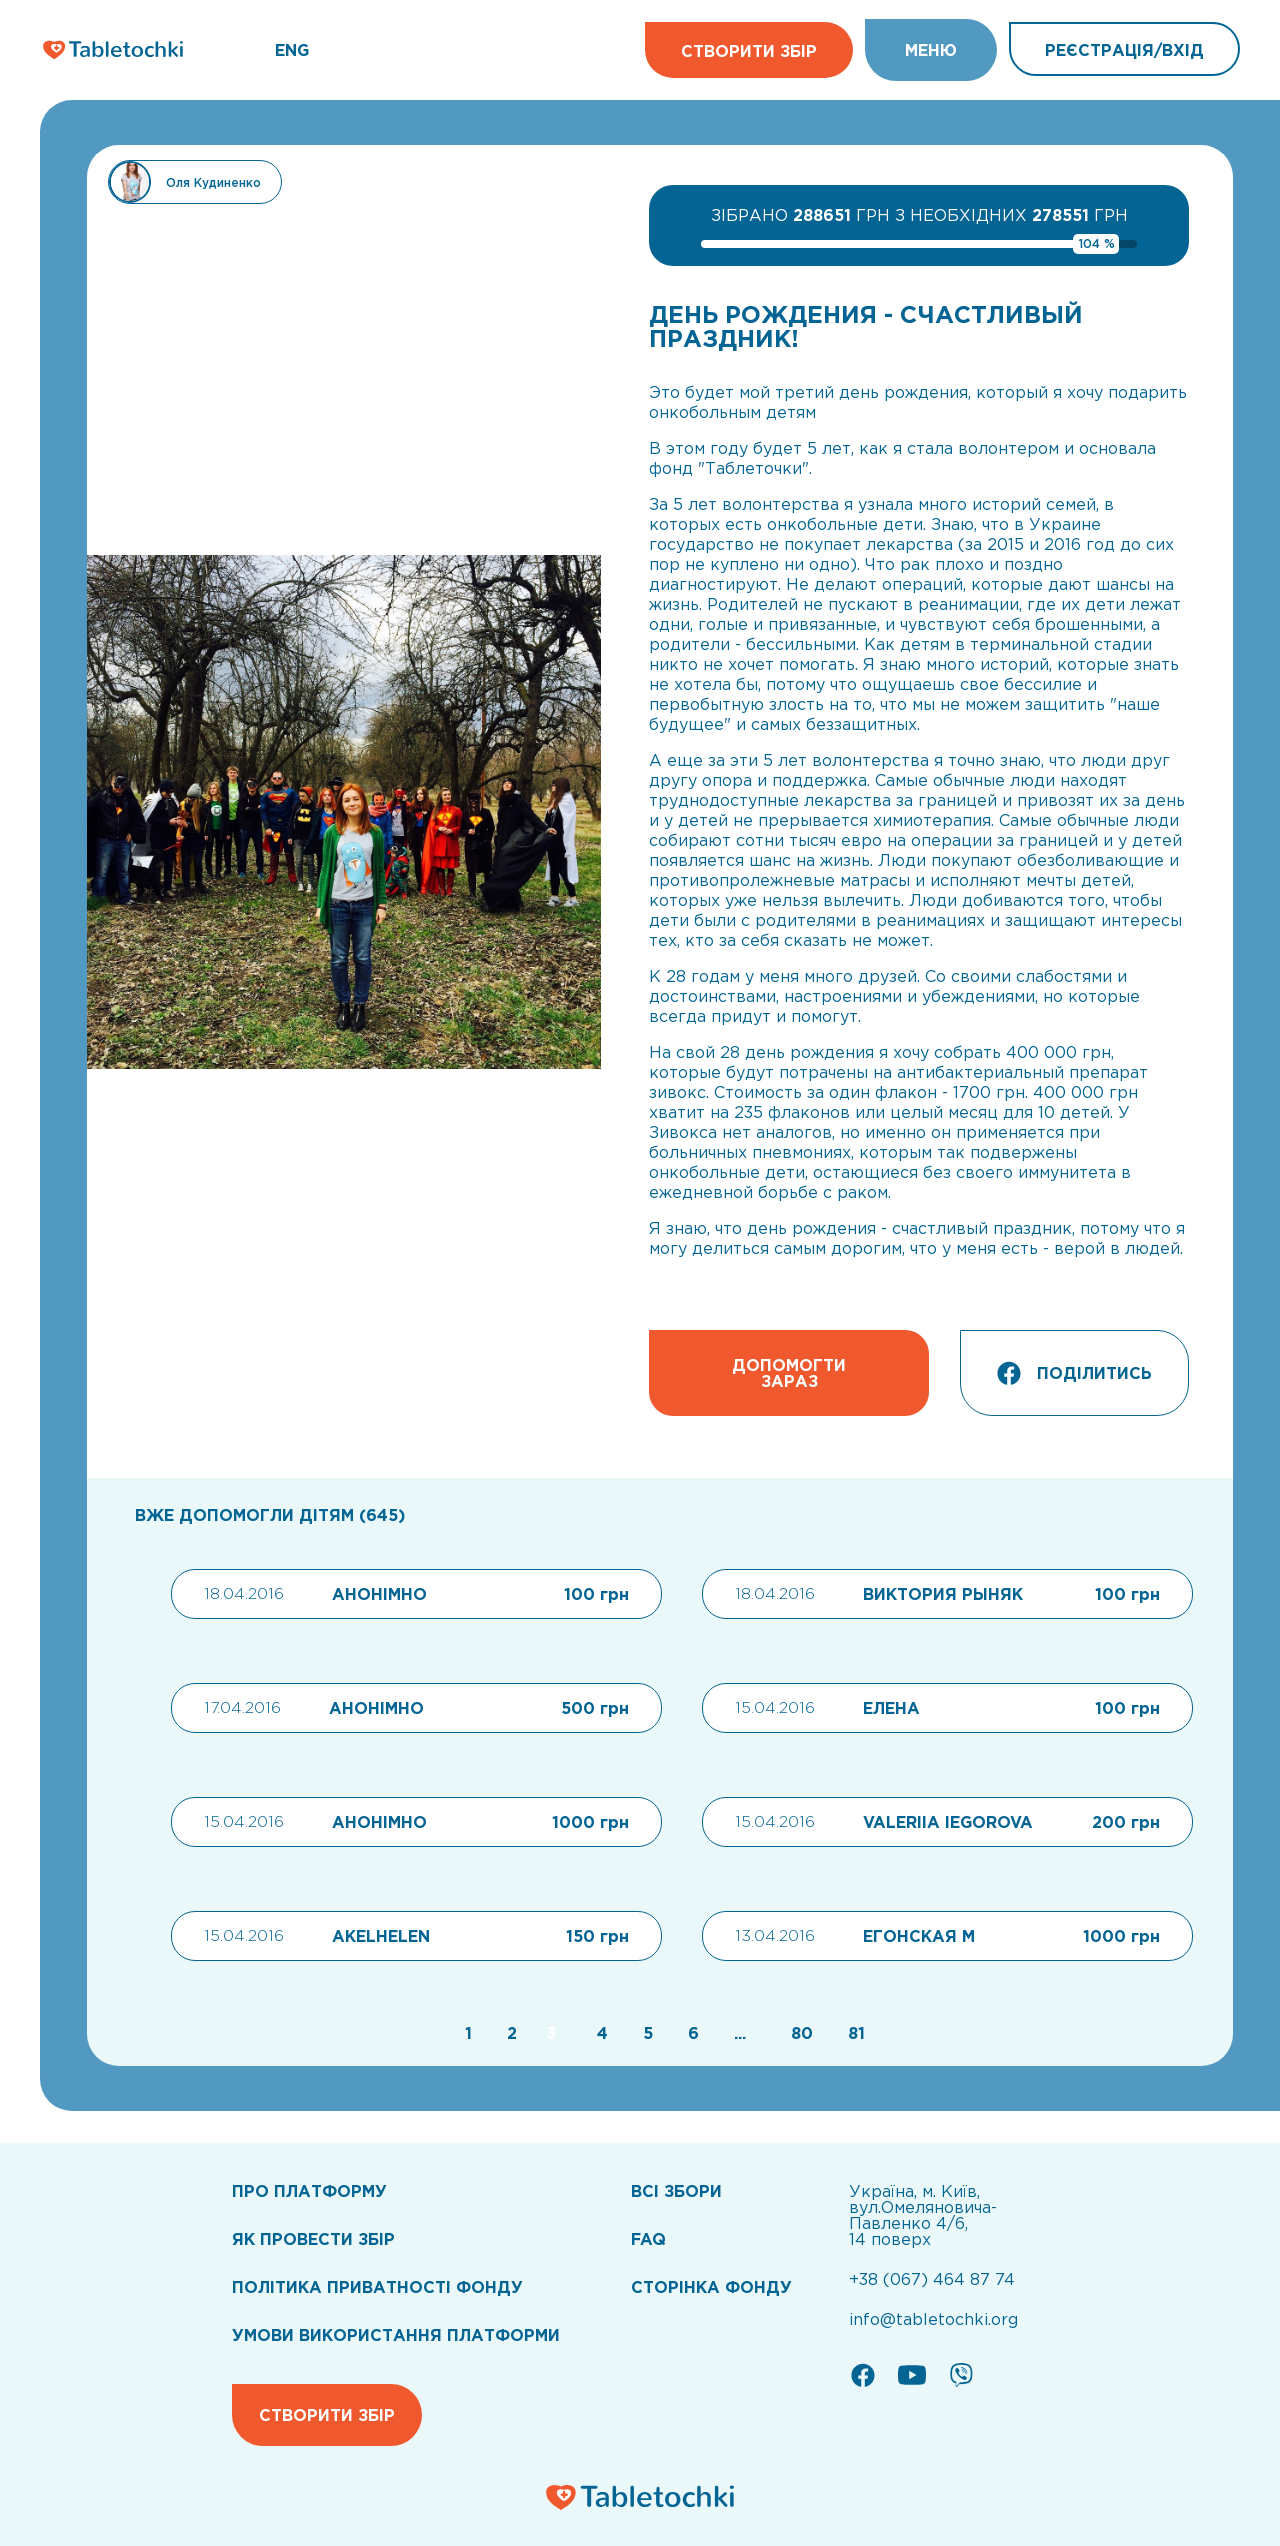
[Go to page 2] (509, 2033)
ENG (292, 50)
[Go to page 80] (799, 2033)
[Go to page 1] (466, 2033)
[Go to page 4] (600, 2033)
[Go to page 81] (851, 2033)
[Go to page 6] (691, 2033)
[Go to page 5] (645, 2033)
